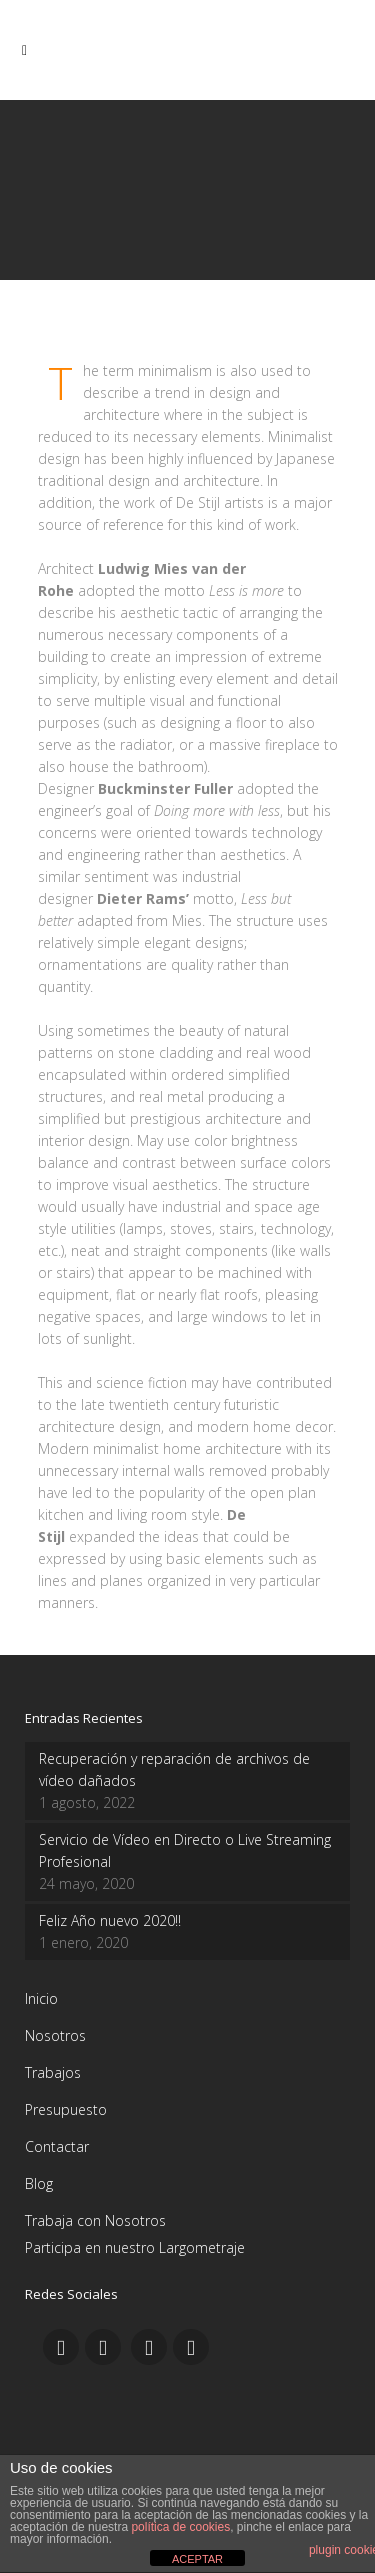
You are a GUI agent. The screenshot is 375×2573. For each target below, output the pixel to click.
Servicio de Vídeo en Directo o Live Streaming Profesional (185, 1850)
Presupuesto (66, 2109)
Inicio (41, 1998)
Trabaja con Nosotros (95, 2220)
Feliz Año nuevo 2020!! (110, 1920)
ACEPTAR (197, 2559)
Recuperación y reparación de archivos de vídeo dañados (174, 1769)
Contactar (57, 2146)
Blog (39, 2183)
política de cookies (180, 2527)
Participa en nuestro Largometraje (135, 2247)
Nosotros (55, 2035)
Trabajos (53, 2072)
